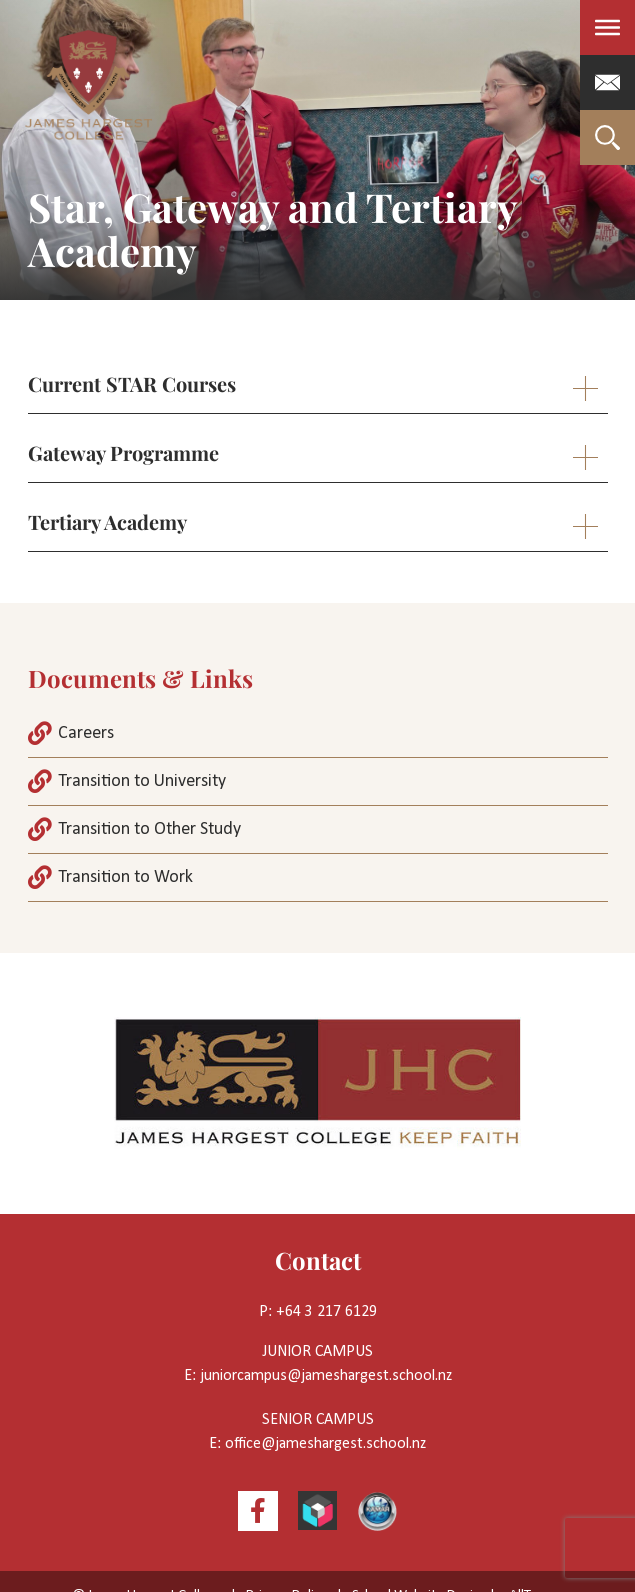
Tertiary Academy (107, 521)
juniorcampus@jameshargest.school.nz (326, 1376)
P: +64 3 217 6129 (318, 1312)
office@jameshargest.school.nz (325, 1444)
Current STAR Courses (132, 383)
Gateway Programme (123, 452)
